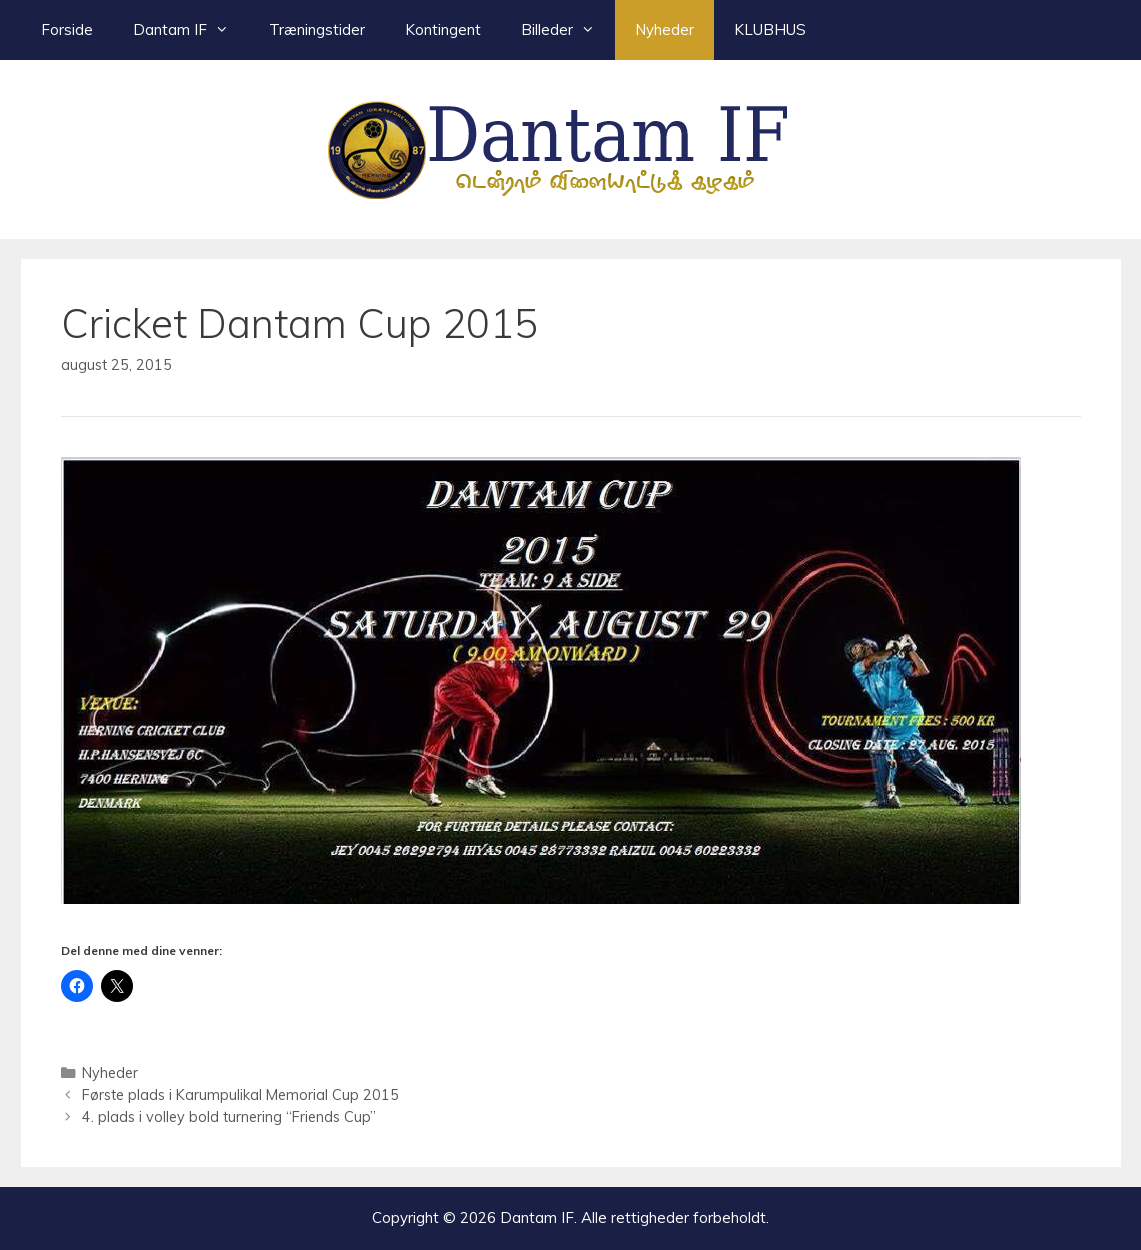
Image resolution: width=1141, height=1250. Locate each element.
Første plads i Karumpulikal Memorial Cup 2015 (240, 1094)
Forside (67, 29)
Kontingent (443, 29)
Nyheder (664, 29)
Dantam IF (191, 30)
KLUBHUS (770, 29)
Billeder (568, 30)
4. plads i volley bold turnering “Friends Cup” (229, 1116)
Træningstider (317, 29)
